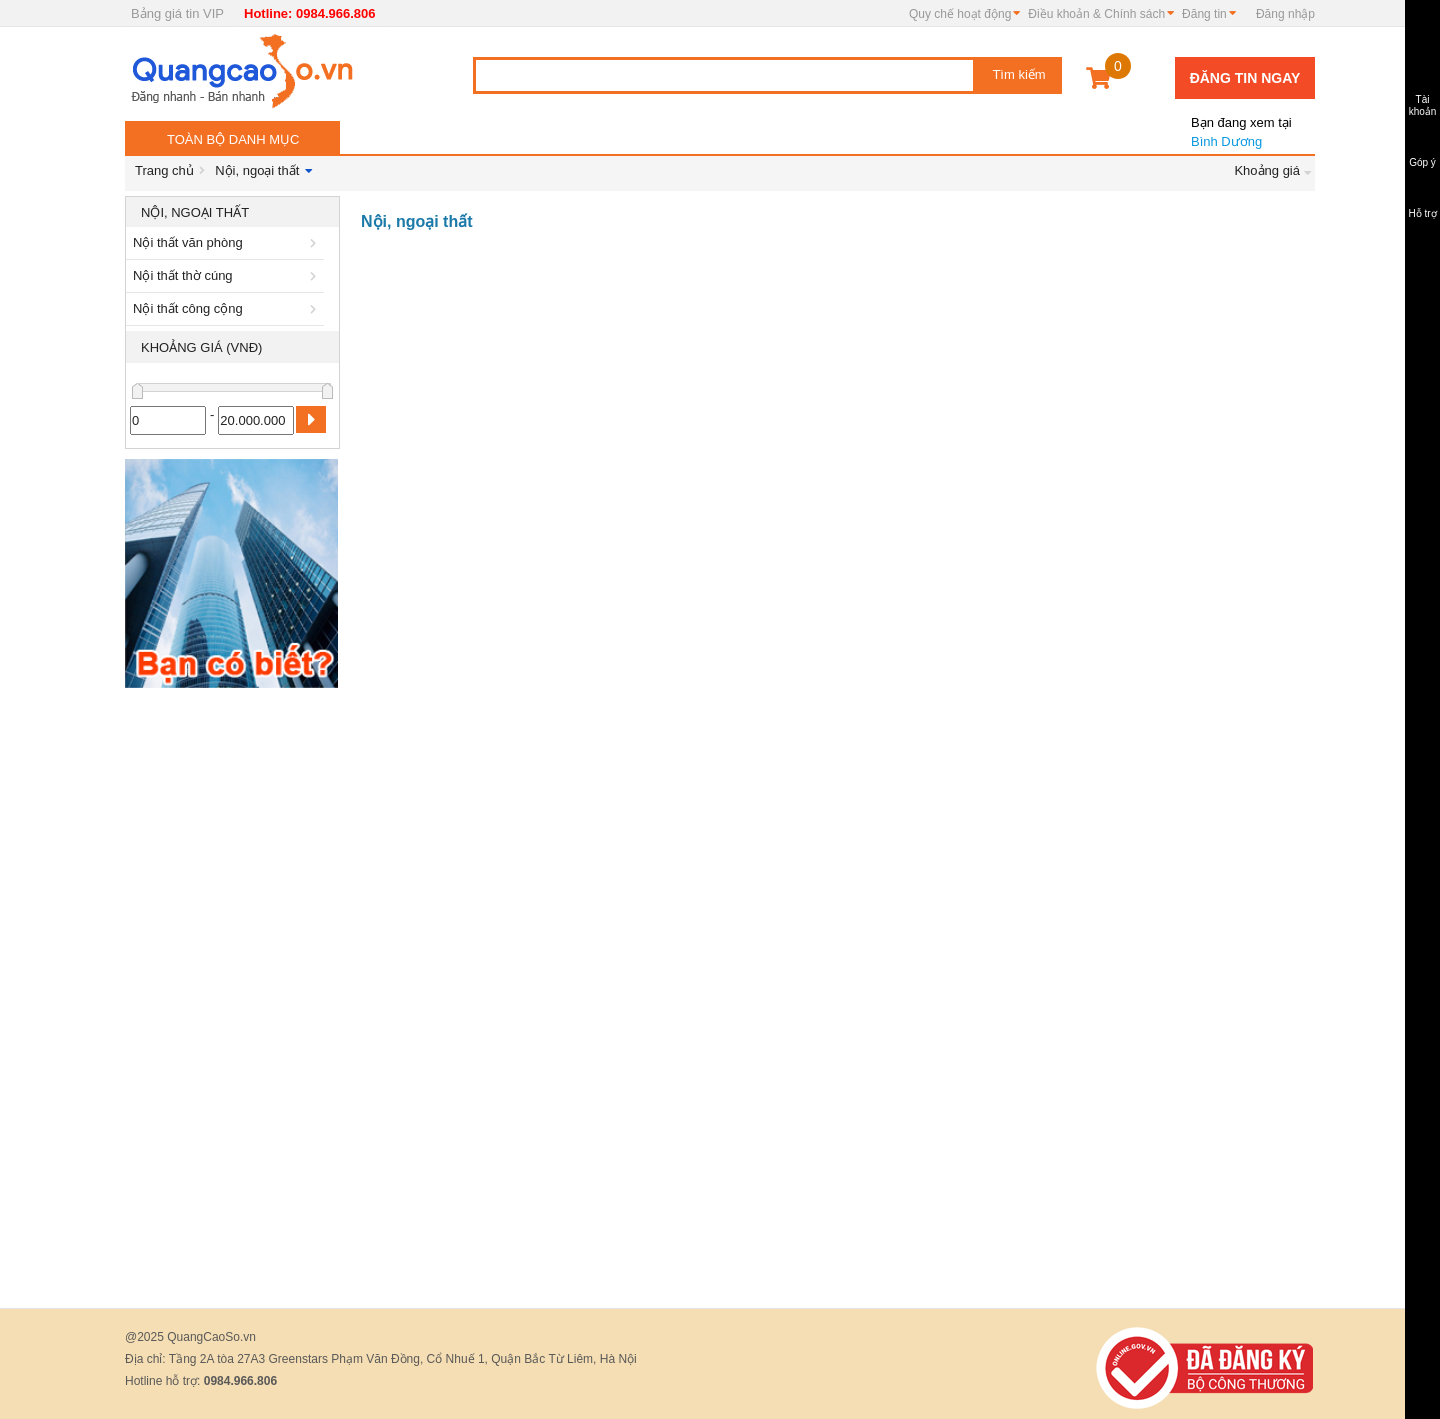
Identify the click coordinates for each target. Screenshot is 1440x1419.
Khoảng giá (1267, 170)
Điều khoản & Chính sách (1096, 14)
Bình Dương (1240, 124)
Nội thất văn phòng (228, 242)
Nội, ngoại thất (257, 170)
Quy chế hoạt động (960, 14)
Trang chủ (164, 170)
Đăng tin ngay (1245, 78)
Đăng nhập (1285, 14)
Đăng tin (1204, 14)
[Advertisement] (232, 998)
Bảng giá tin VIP (177, 13)
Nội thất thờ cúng (228, 275)
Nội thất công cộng (228, 308)
